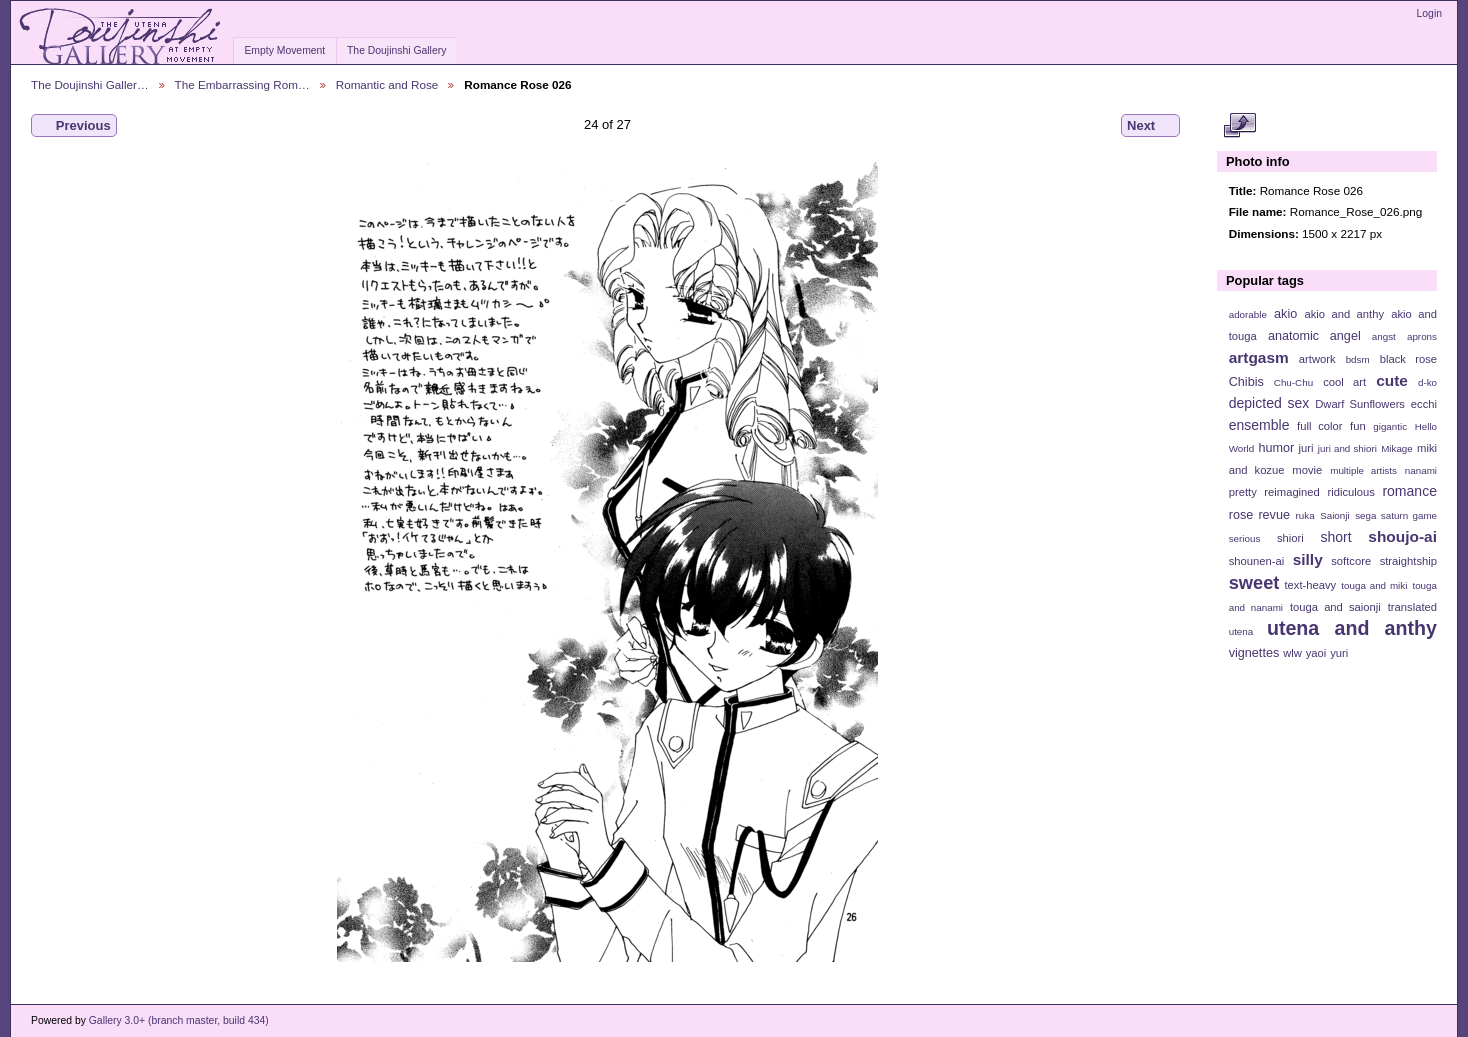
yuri (1339, 653)
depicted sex (1269, 403)
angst (1384, 336)
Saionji (1334, 515)
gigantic (1390, 426)
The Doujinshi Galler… (90, 84)
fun (1358, 426)
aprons (1422, 336)
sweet (1254, 582)
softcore (1351, 561)
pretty (1243, 492)
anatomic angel (1314, 336)
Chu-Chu (1293, 382)
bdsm (1358, 359)
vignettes (1254, 653)
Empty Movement (284, 50)
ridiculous (1350, 492)
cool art (1344, 382)
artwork (1317, 359)
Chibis (1246, 382)
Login (1429, 13)
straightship (1408, 561)
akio (1285, 314)
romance (1409, 491)
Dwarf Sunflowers (1360, 404)
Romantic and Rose (387, 84)
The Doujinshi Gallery (396, 50)
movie (1307, 470)
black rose (1408, 359)
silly (1308, 559)
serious (1245, 538)
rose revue (1259, 515)
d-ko (1427, 382)
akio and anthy (1344, 314)
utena (1241, 631)
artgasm (1259, 357)
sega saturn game (1396, 515)
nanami (1421, 470)
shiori (1290, 538)
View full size (1239, 126)
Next (1150, 126)
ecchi (1424, 404)
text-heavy (1310, 585)
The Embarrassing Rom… (242, 84)
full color (1319, 426)
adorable (1248, 314)
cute (1392, 380)
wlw (1292, 653)
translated (1412, 607)
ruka (1305, 515)
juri (1306, 448)
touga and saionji (1335, 607)
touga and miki (1374, 585)
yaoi (1316, 653)
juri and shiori (1347, 448)
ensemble (1259, 425)
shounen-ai (1257, 561)
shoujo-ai (1402, 536)
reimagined (1292, 492)
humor (1276, 448)
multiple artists (1363, 470)
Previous (74, 126)
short (1335, 537)
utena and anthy (1352, 628)
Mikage (1397, 448)
